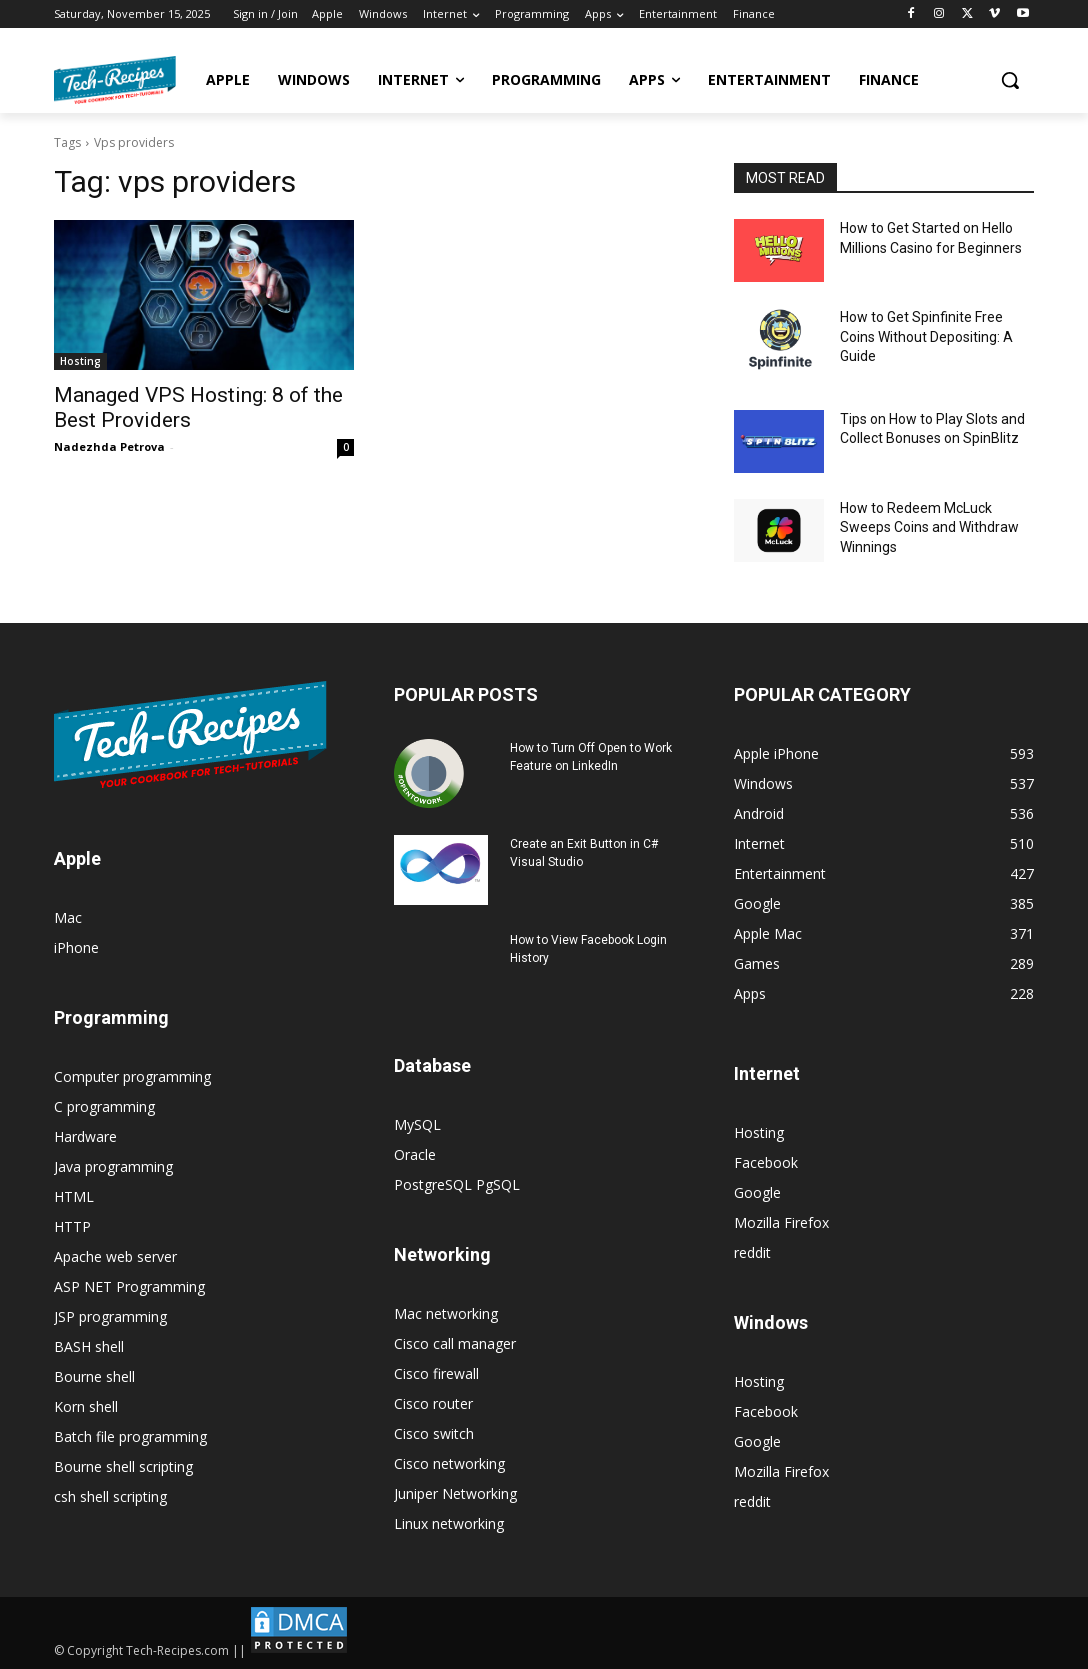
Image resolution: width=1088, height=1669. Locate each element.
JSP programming (110, 1316)
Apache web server (115, 1256)
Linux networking (449, 1523)
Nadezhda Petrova (109, 446)
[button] (1010, 80)
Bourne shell (94, 1376)
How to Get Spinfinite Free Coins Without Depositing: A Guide (926, 336)
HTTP (72, 1226)
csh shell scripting (110, 1496)
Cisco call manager (455, 1343)
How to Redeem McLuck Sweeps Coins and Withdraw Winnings (929, 527)
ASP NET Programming (129, 1286)
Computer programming (132, 1076)
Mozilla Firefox (781, 1222)
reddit (752, 1252)
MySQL (417, 1124)
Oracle (415, 1154)
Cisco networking (449, 1463)
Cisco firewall (436, 1373)
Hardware (85, 1136)
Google (757, 1192)
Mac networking (446, 1313)
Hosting (80, 361)
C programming (104, 1106)
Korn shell (86, 1406)
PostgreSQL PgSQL (457, 1184)
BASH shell (89, 1346)
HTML (74, 1196)
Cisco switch (434, 1433)
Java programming (113, 1166)
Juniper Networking (455, 1493)
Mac (68, 917)
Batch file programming (130, 1436)
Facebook (766, 1162)
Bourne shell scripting (123, 1466)
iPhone (76, 947)
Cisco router (433, 1403)
